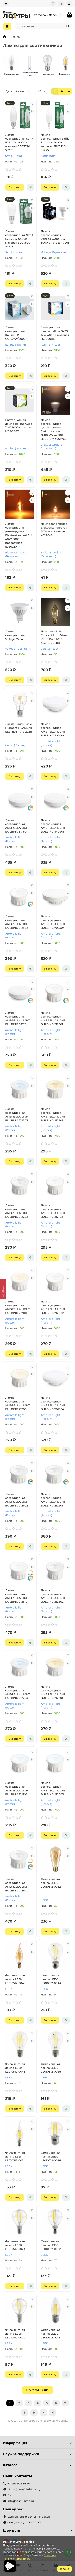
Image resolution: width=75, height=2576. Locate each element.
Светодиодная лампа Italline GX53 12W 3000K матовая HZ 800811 (19, 425)
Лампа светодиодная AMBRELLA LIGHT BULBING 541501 (17, 826)
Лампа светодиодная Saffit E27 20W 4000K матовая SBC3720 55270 (19, 142)
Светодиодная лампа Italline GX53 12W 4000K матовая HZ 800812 (55, 333)
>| (52, 2412)
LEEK (44, 1900)
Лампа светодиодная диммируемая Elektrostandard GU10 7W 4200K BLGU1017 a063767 (53, 429)
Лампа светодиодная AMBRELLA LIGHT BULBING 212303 (17, 1114)
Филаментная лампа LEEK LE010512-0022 (51, 2245)
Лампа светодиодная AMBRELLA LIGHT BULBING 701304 (53, 1403)
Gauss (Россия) (15, 745)
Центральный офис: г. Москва (28, 2516)
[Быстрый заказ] (30, 187)
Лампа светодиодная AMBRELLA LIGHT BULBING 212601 (53, 1499)
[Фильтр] (3, 1289)
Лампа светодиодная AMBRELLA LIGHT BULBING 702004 (53, 729)
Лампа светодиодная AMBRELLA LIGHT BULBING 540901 (53, 826)
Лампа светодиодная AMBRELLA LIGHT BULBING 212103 (17, 1788)
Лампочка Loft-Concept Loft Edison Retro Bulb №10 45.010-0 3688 (55, 637)
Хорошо (64, 2568)
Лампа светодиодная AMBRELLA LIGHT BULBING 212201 (53, 1692)
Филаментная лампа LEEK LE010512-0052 (51, 1882)
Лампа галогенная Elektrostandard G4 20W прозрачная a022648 (54, 529)
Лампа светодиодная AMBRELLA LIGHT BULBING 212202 (17, 1211)
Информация (37, 2443)
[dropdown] (6, 3)
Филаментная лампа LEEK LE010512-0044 (51, 1979)
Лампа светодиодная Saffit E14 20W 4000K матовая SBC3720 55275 (55, 142)
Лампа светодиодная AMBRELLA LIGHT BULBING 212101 (17, 1307)
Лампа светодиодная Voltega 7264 (15, 635)
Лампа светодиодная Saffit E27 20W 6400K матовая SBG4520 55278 (19, 239)
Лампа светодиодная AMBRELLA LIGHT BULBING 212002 (53, 1307)
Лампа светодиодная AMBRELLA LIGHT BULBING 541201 (17, 1018)
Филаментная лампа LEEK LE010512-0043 (15, 2067)
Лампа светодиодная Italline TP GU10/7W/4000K (16, 333)
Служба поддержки (37, 2454)
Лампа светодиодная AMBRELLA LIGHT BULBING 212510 (17, 1596)
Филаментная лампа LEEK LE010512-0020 (15, 2333)
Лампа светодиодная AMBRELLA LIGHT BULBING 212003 (53, 1788)
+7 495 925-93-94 (45, 14)
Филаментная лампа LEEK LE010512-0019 (50, 2333)
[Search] (43, 26)
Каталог (37, 2465)
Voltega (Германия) (54, 252)
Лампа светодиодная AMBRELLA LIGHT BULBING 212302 (53, 1596)
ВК (9, 2495)
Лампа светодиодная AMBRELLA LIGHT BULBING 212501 (53, 1018)
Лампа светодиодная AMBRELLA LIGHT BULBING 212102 (53, 1211)
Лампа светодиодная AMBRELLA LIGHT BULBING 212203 (17, 1692)
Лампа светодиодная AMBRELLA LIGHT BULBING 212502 (17, 922)
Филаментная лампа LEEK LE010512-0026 (51, 2156)
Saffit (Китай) (14, 155)
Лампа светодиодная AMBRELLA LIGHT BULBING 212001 (17, 1403)
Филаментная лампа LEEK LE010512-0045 (15, 1979)
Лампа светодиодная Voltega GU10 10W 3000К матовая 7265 (55, 237)
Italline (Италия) (16, 344)
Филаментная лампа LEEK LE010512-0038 (51, 2067)
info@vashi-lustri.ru (20, 2501)
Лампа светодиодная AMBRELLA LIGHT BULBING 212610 (17, 1884)
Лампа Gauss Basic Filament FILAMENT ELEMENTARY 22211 (18, 727)
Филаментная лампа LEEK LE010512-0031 (15, 2156)
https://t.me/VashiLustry (23, 2489)
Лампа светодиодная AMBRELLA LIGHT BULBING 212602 (17, 1499)
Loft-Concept (49, 648)
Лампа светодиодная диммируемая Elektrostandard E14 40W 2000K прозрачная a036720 (18, 535)
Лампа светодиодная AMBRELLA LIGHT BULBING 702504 (53, 922)
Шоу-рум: (37, 2531)
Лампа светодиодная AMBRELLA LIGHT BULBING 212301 (53, 1114)
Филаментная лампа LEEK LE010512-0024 (15, 2245)
